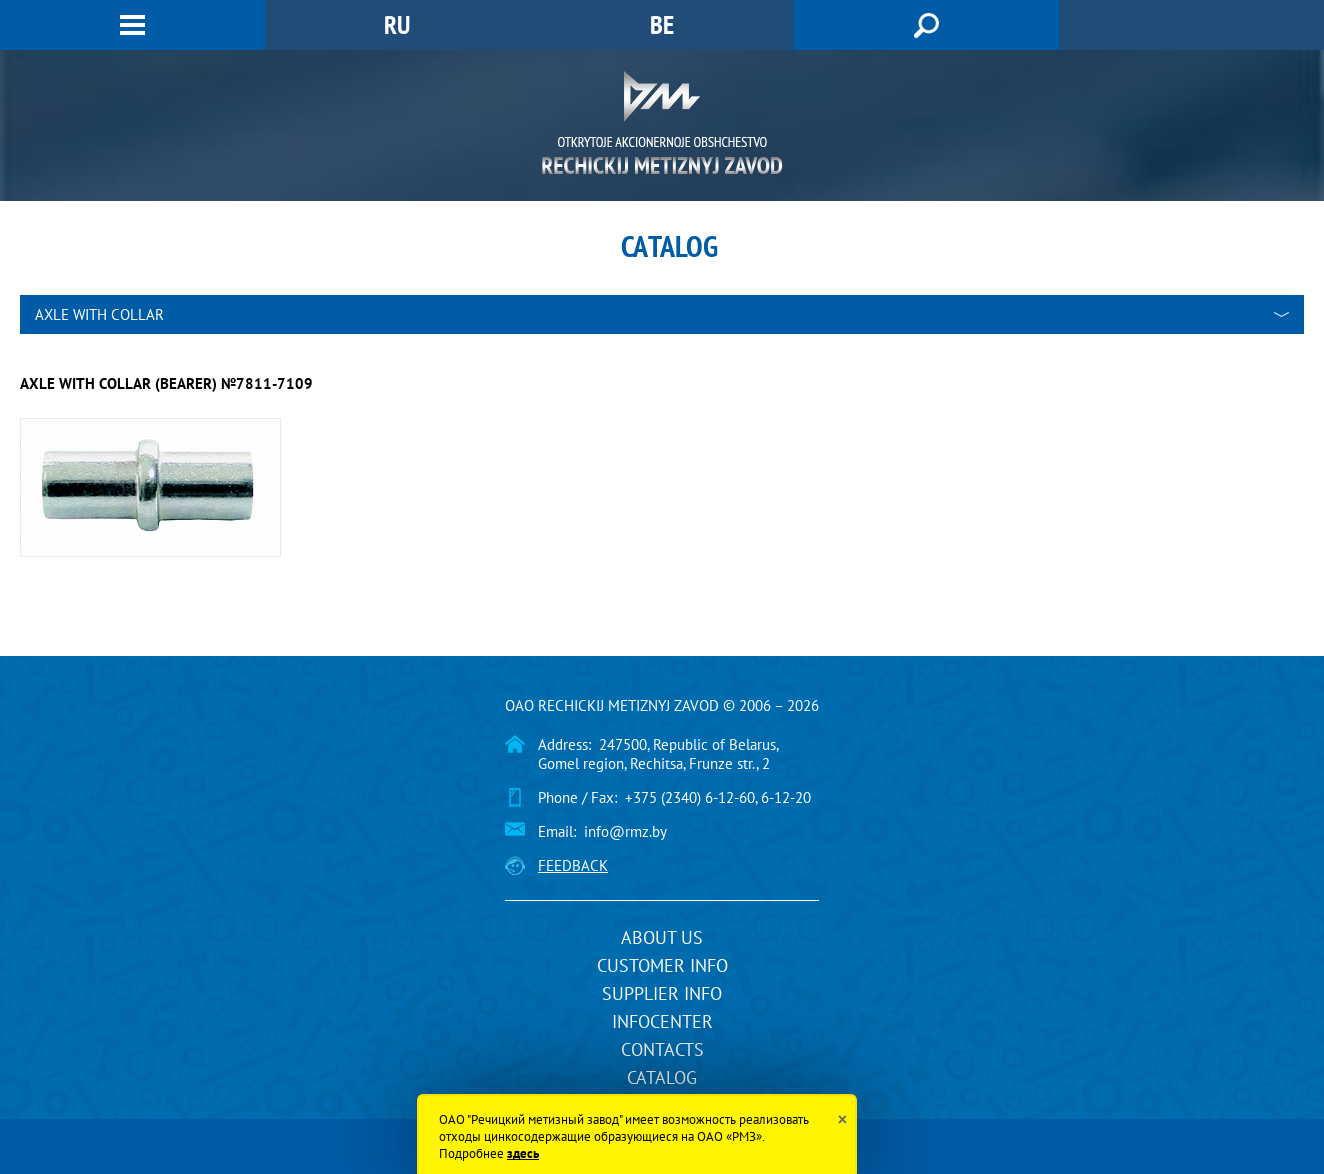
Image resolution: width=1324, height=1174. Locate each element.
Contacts (662, 1049)
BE (662, 24)
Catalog (662, 1077)
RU (397, 24)
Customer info (662, 965)
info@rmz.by (625, 831)
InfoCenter (662, 1021)
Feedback (573, 865)
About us (662, 937)
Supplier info (662, 993)
